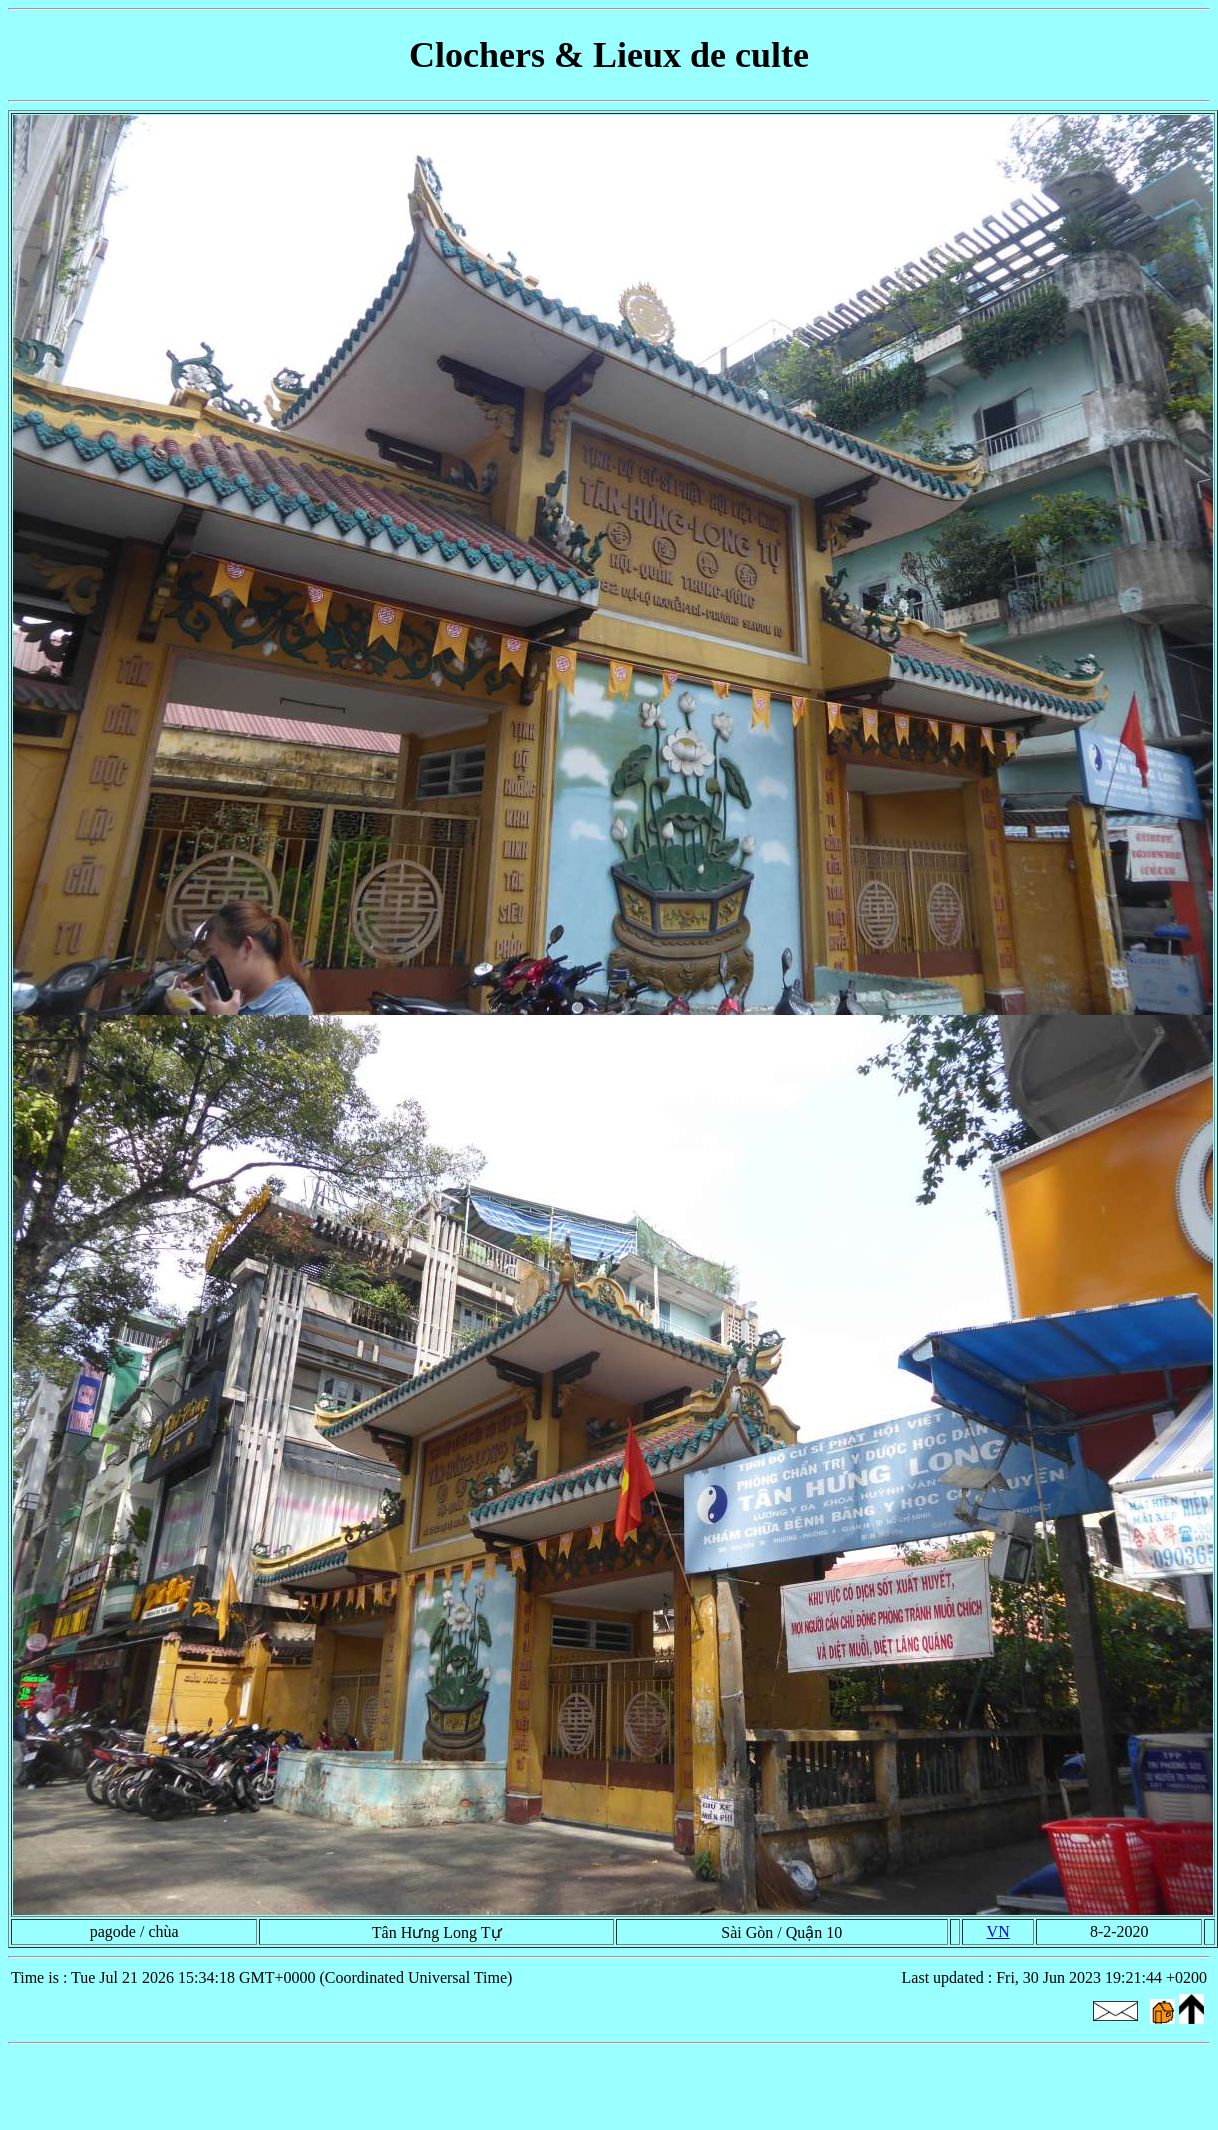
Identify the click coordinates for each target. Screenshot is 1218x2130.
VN (998, 1931)
